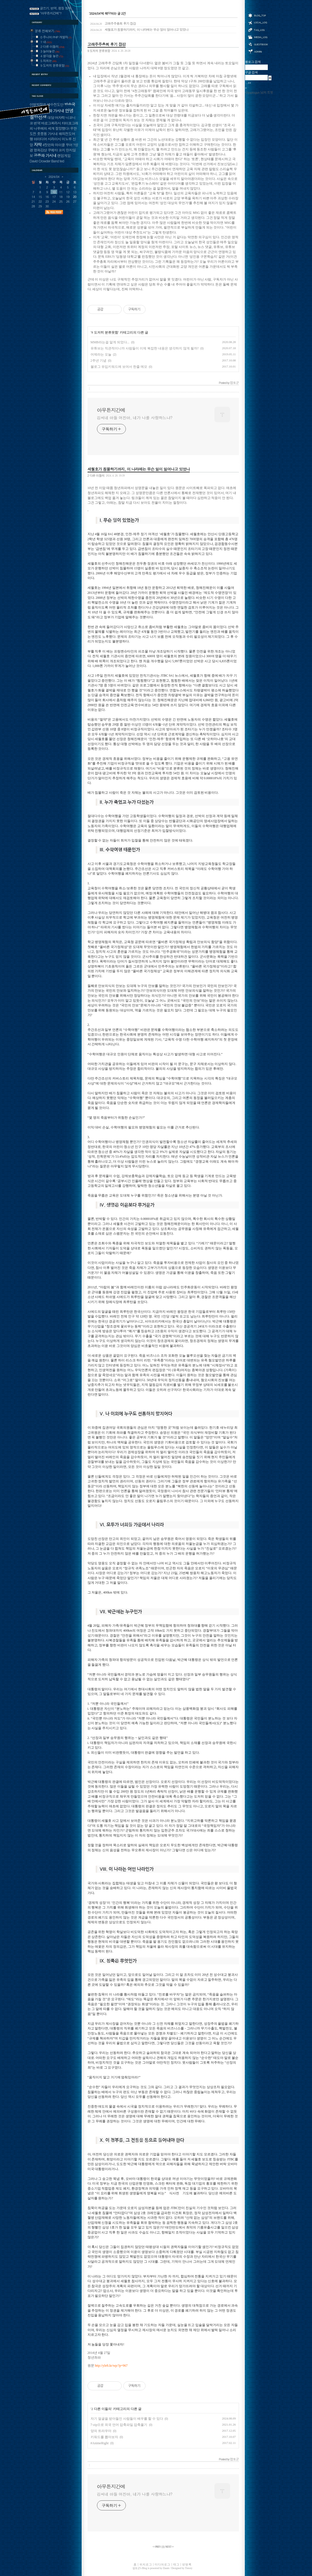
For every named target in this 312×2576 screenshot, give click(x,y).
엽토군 (136, 2568)
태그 (258, 30)
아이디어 (40, 139)
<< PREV (157, 2546)
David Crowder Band (44, 160)
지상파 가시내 (52, 110)
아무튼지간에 (111, 410)
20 (74, 196)
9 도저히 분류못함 (99, 50)
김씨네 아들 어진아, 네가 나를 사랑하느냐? (135, 417)
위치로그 (258, 22)
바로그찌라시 (51, 123)
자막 (37, 144)
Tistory (189, 2568)
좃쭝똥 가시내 (47, 133)
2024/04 (54, 176)
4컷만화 (48, 144)
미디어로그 (258, 37)
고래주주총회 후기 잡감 (113, 23)
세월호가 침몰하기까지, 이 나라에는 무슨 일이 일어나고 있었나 (139, 29)
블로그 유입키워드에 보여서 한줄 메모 (119, 367)
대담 (51, 117)
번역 (37, 123)
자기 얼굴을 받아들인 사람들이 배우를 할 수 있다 (127, 2419)
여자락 (60, 117)
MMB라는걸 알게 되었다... (110, 342)
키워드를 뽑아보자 (104, 2437)
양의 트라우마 (101, 2431)
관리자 (258, 51)
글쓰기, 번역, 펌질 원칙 (55, 8)
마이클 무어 (64, 144)
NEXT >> (169, 2546)
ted (61, 160)
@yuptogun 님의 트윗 (259, 92)
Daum (166, 2568)
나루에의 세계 (44, 128)
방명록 (258, 44)
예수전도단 (55, 104)
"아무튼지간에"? (51, 13)
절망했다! (62, 128)
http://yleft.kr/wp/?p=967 (111, 2365)
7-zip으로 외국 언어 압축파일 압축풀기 (119, 2425)
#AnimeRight (100, 2443)
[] (163, 2546)
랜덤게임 (63, 155)
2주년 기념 (98, 361)
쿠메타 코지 (56, 150)
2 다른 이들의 (96, 475)
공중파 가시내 (45, 155)
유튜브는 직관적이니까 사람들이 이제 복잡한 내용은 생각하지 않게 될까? (145, 348)
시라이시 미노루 (60, 139)
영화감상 (40, 150)
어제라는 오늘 (101, 354)
